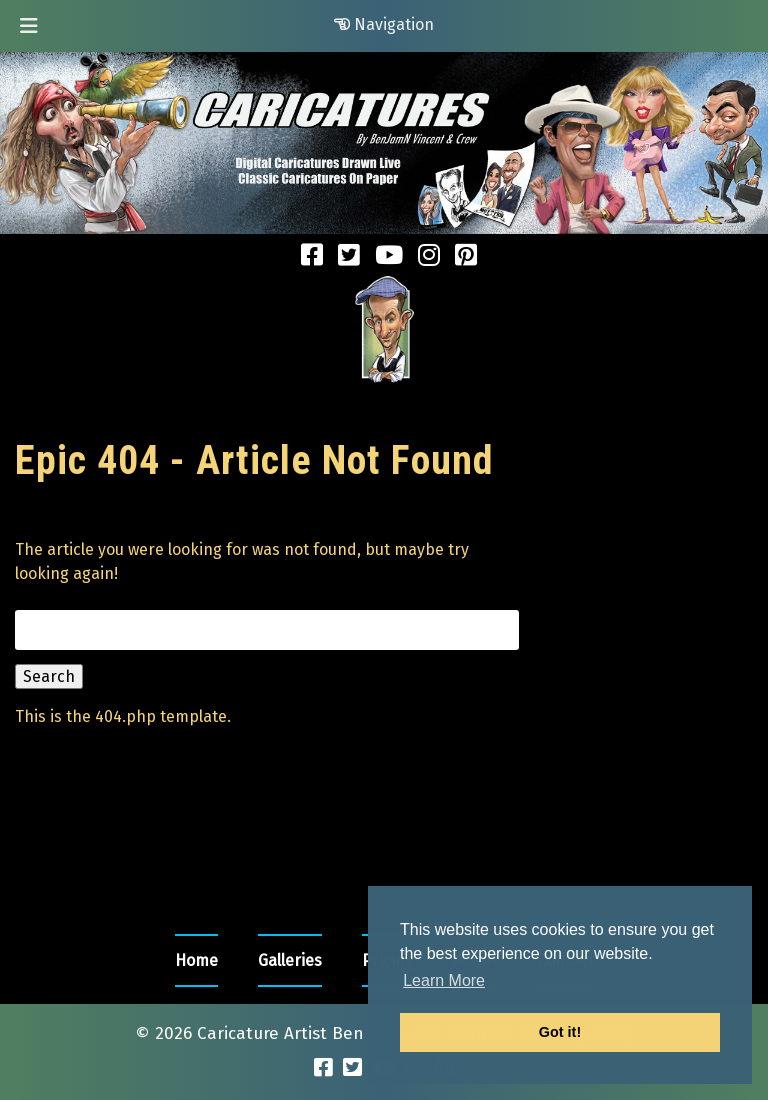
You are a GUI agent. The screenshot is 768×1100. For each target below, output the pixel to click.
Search (49, 676)
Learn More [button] (444, 980)
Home (196, 960)
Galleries (290, 960)
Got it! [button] (560, 1032)
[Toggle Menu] (29, 26)
